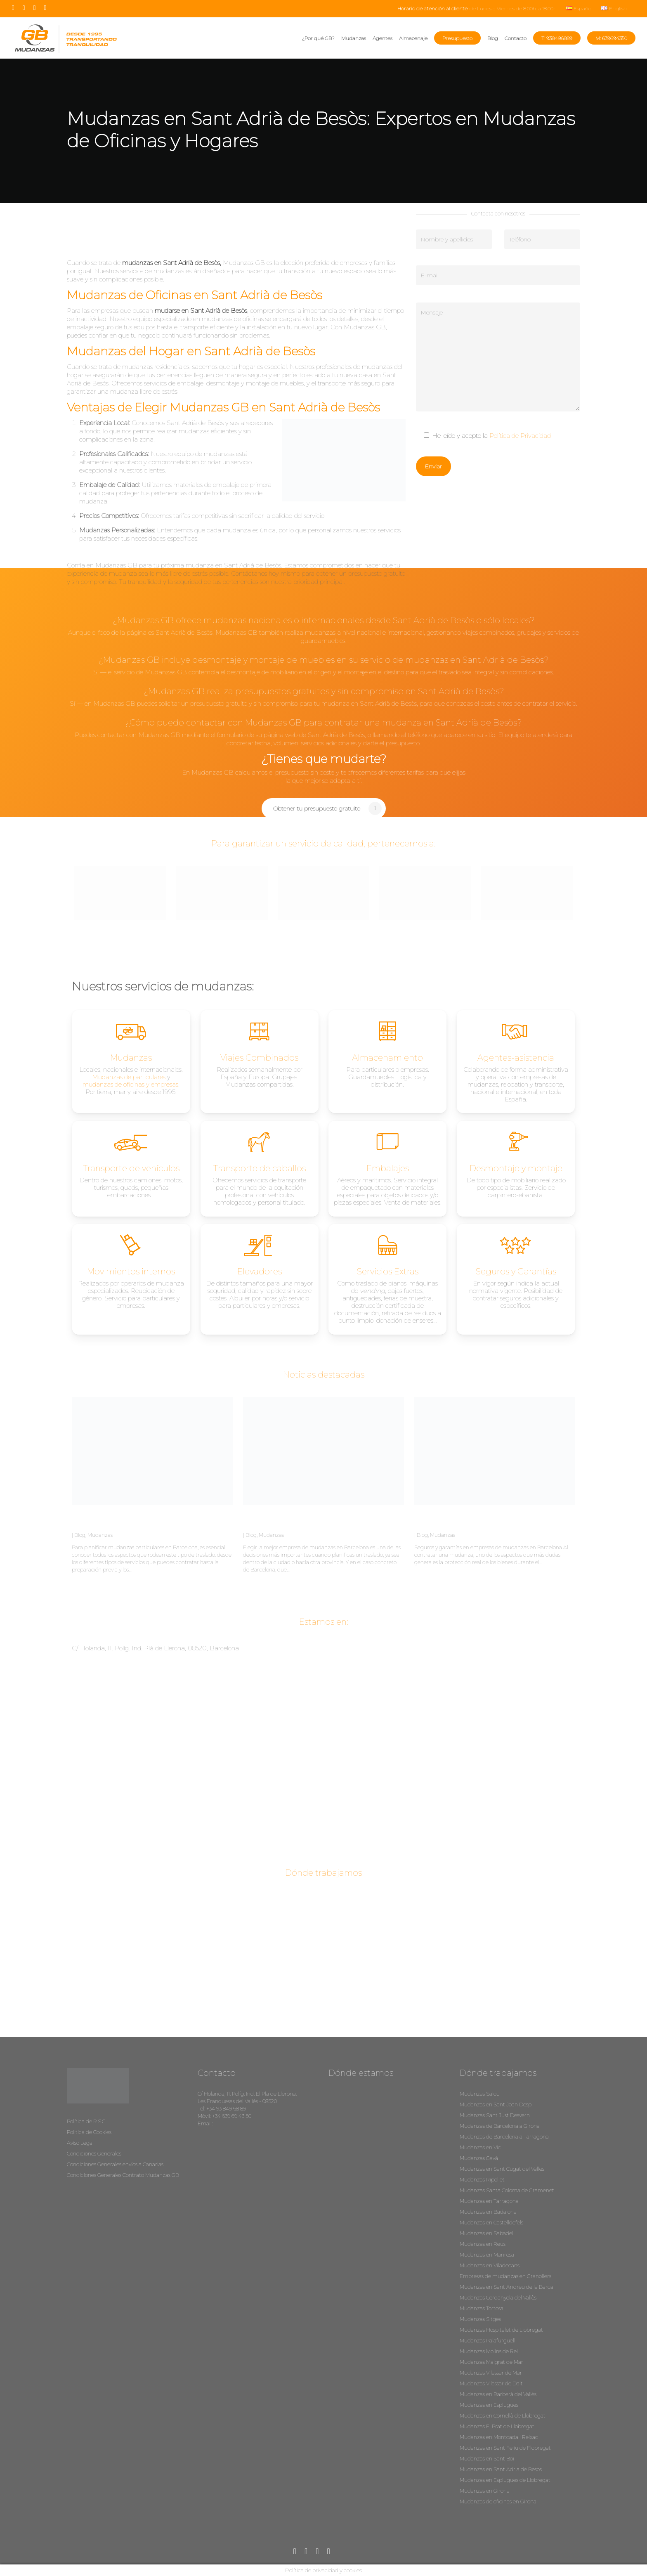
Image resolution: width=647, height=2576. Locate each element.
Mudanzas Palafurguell (487, 2340)
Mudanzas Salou (480, 2094)
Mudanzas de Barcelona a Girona (500, 2126)
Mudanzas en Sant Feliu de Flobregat (505, 2448)
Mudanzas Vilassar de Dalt (491, 2383)
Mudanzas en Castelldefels (491, 2222)
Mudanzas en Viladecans (489, 2265)
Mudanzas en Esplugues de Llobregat (505, 2480)
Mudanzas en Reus (482, 2244)
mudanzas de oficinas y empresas (130, 1084)
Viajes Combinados (259, 1058)
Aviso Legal (80, 2143)
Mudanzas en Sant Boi (487, 2458)
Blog (79, 1535)
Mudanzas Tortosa (481, 2308)
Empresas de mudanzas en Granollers (505, 2276)
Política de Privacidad (520, 436)
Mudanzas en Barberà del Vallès (498, 2394)
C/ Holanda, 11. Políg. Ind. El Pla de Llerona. (247, 2094)
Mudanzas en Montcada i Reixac (499, 2437)
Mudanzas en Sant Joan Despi (496, 2104)
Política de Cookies (89, 2132)
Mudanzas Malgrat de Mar (491, 2362)
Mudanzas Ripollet (482, 2180)
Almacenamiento (387, 1058)
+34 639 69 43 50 (231, 2116)
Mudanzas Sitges (480, 2319)
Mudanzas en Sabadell (487, 2233)
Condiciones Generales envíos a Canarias (115, 2164)
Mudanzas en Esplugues (489, 2405)
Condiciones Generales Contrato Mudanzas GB (123, 2175)
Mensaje (498, 357)
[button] (324, 808)
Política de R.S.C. (86, 2121)
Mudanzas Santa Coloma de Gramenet (507, 2190)
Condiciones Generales (94, 2154)
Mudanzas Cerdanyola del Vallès (498, 2298)
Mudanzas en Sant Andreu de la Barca (506, 2287)
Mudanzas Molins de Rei (489, 2351)
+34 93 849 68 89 (226, 2109)
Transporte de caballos (259, 1168)
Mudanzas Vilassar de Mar (491, 2373)
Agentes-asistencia (515, 1058)
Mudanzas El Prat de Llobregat (497, 2426)
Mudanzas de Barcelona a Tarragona (504, 2137)
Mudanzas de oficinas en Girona (498, 2501)
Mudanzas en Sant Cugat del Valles (502, 2169)
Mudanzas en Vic (480, 2147)
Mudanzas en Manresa (487, 2255)
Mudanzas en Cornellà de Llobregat (502, 2416)
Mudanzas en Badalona (488, 2212)
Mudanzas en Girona (485, 2491)
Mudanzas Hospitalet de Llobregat (501, 2330)
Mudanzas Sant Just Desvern (495, 2115)
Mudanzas (100, 1535)
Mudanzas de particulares (128, 1077)
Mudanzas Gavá (479, 2158)
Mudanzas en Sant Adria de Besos (501, 2469)
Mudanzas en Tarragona (489, 2201)
